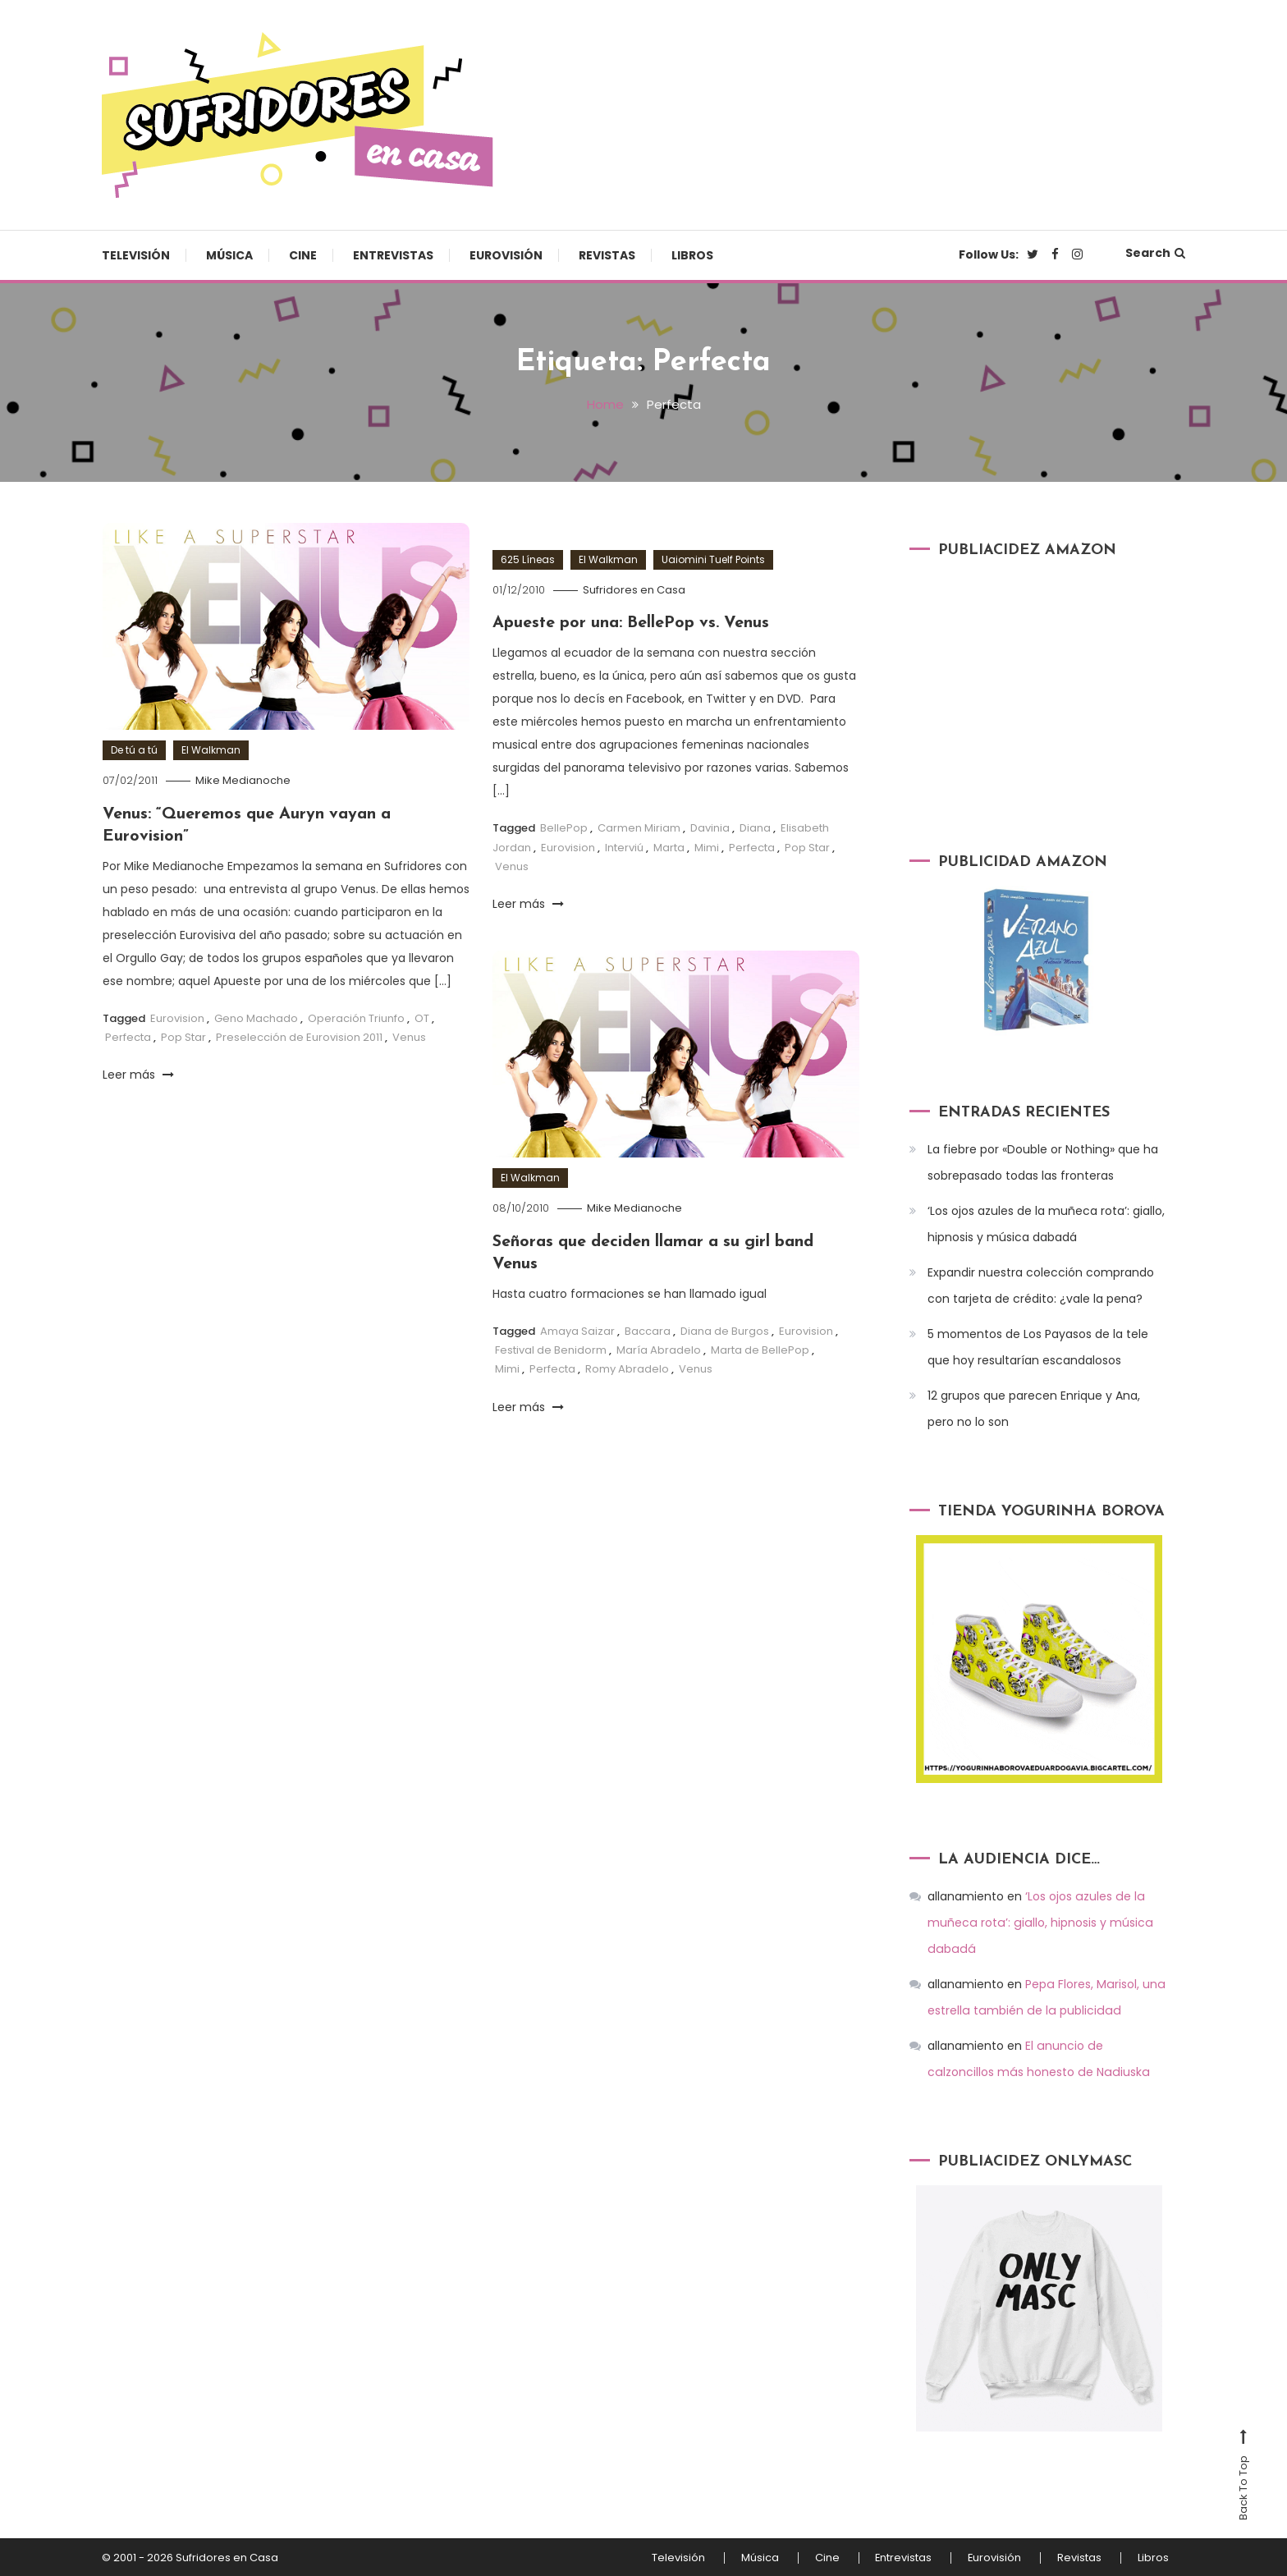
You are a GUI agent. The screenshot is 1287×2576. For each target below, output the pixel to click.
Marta (669, 846)
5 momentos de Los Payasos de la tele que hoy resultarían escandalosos (1037, 1347)
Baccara (648, 1328)
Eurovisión (506, 255)
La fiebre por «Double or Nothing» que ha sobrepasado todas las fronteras (1042, 1162)
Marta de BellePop (760, 1347)
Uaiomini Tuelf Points (713, 559)
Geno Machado (256, 1016)
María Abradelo (658, 1347)
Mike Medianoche (243, 780)
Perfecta (128, 1035)
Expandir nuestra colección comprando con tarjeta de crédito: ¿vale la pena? (1040, 1285)
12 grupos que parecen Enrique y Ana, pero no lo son (1033, 1408)
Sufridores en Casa (634, 589)
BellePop (564, 826)
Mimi (706, 846)
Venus (409, 1035)
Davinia (710, 826)
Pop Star (183, 1035)
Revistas (607, 255)
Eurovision (177, 1016)
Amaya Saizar (577, 1328)
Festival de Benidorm (551, 1347)
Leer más (138, 1073)
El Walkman (210, 750)
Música (229, 255)
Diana (755, 826)
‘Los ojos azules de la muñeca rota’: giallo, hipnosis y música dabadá (1046, 1224)
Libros (692, 255)
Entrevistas (393, 255)
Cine (303, 255)
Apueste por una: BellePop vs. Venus (632, 622)
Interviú (624, 846)
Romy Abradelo (627, 1367)
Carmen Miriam (639, 826)
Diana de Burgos (724, 1328)
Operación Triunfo (356, 1016)
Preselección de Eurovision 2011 (299, 1035)
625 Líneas (528, 559)
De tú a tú (134, 750)
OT (421, 1016)
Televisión (136, 255)
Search (1155, 253)
